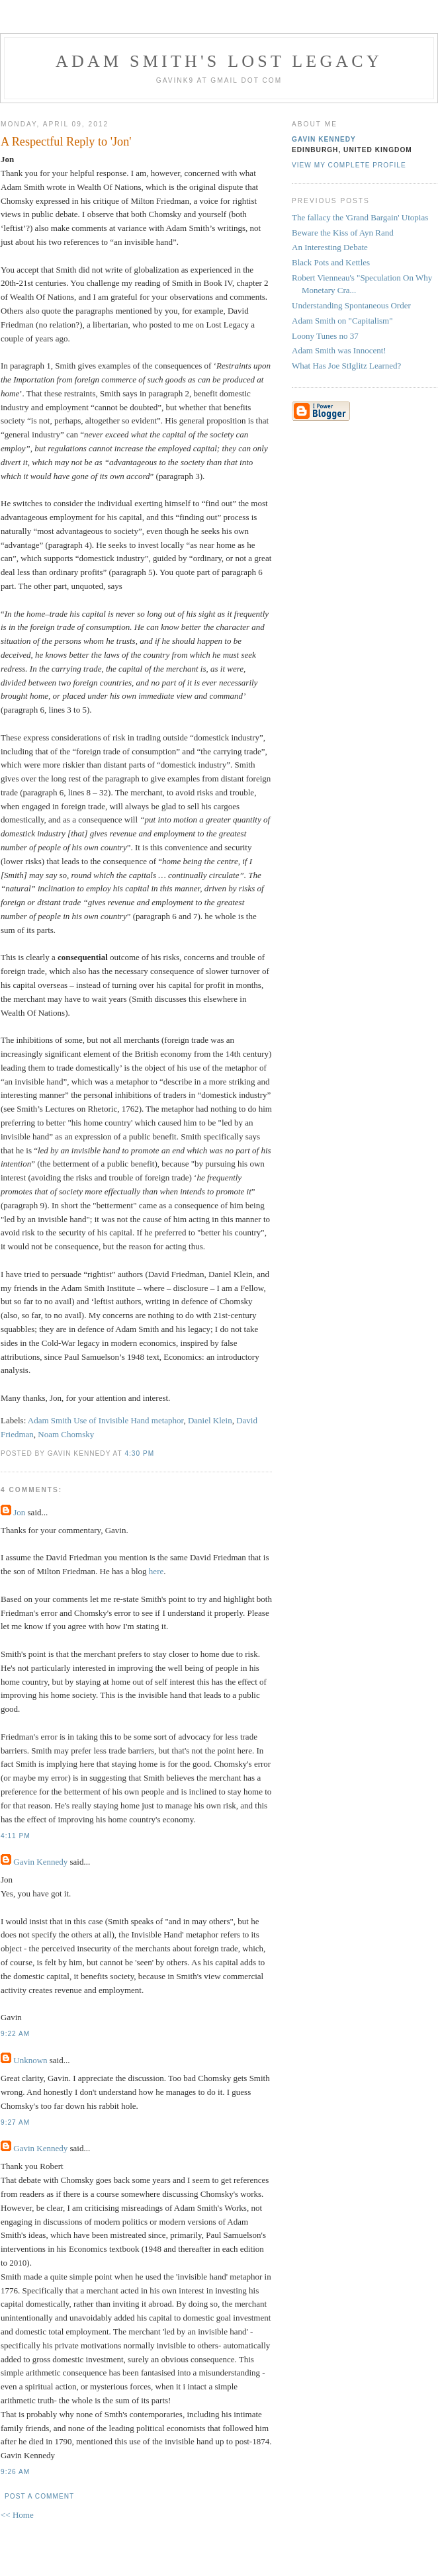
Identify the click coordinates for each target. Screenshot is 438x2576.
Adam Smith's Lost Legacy (219, 61)
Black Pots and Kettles (331, 262)
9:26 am (15, 2471)
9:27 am (15, 2122)
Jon (19, 1512)
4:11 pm (15, 1836)
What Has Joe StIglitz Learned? (346, 366)
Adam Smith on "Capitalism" (342, 321)
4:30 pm (139, 1453)
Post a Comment (39, 2496)
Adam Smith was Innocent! (339, 350)
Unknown (30, 2060)
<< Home (17, 2515)
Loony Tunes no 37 (325, 336)
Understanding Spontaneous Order (351, 305)
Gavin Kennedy (40, 1862)
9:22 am (15, 2033)
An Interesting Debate (330, 247)
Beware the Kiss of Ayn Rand (343, 233)
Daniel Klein (210, 1420)
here (156, 1571)
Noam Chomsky (66, 1434)
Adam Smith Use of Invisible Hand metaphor (106, 1420)
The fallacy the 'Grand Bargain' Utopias (360, 217)
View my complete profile (349, 165)
